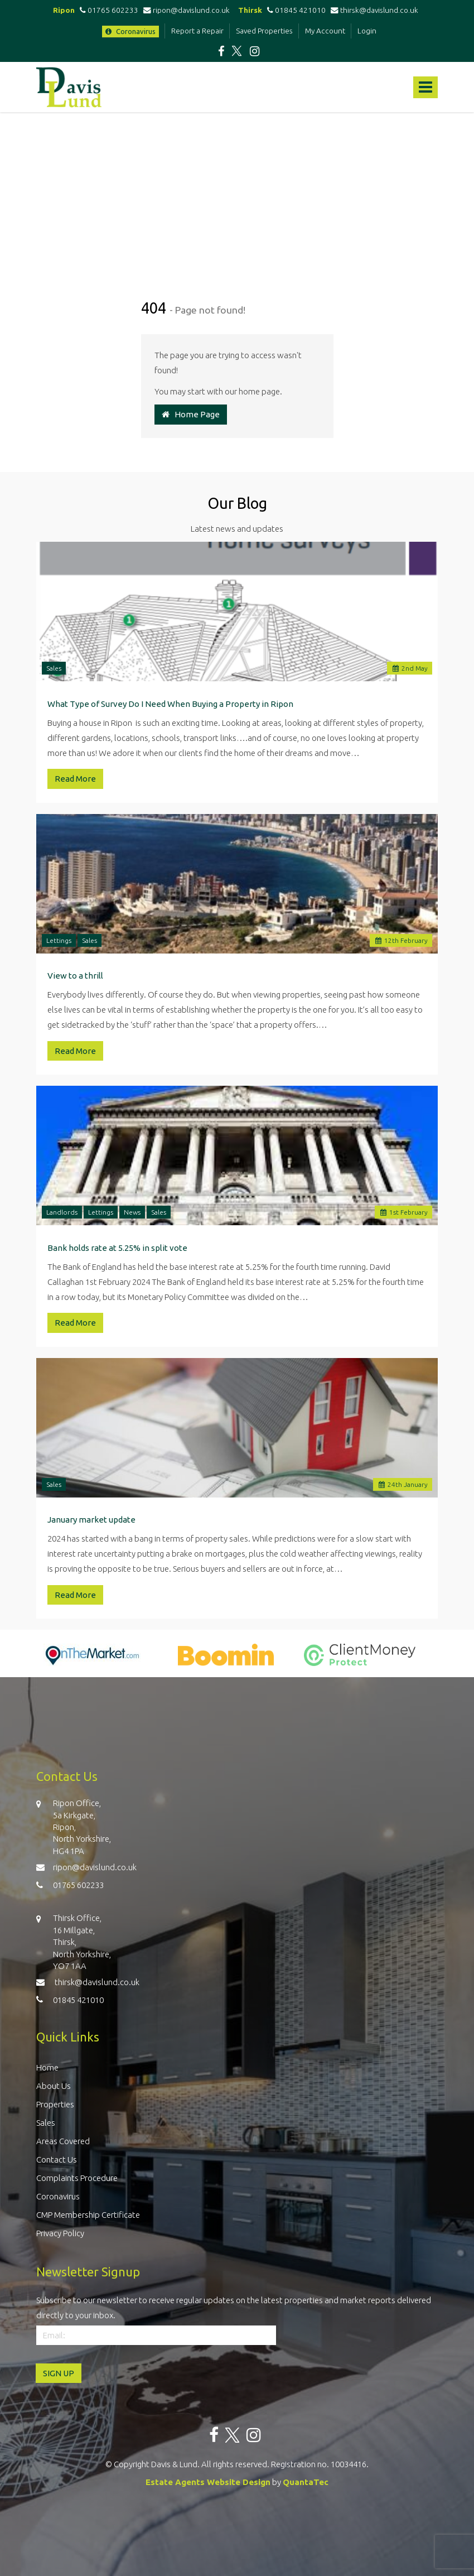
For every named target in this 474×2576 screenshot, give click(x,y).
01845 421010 (295, 10)
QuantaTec (305, 2482)
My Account (325, 30)
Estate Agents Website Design (208, 2482)
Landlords (62, 1212)
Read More (75, 778)
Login (366, 30)
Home (47, 2067)
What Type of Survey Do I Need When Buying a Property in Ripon (170, 704)
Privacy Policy (60, 2233)
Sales (53, 668)
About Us (53, 2086)
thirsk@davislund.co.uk (374, 10)
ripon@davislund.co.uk (187, 10)
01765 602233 (107, 10)
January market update (91, 1519)
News (132, 1212)
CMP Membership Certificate (88, 2214)
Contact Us (56, 2159)
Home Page (191, 414)
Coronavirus (130, 31)
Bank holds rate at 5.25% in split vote (117, 1248)
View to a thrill (75, 975)
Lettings (58, 940)
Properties (55, 2104)
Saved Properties (264, 30)
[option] (92, 1660)
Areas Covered (63, 2141)
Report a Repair (197, 30)
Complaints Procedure (77, 2178)
